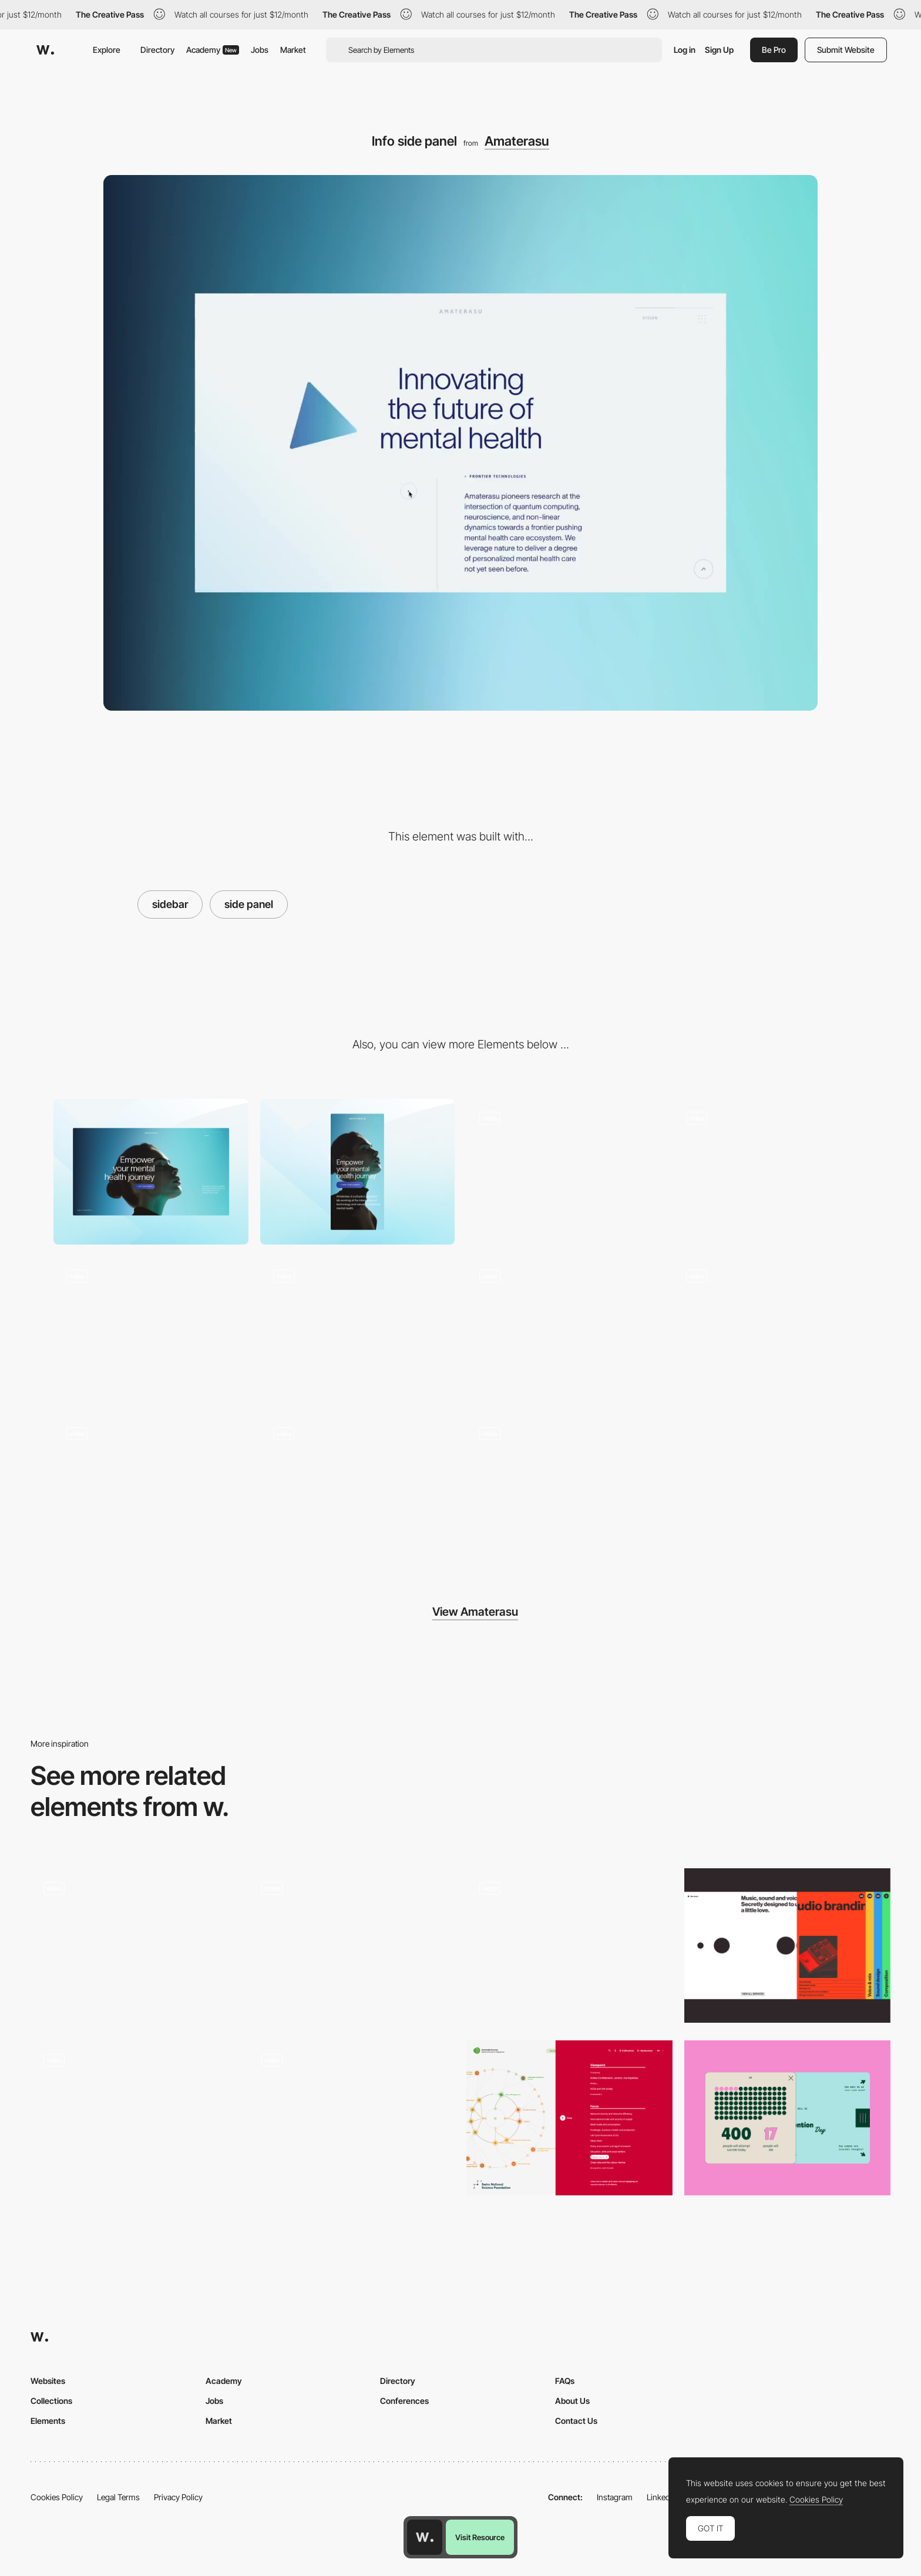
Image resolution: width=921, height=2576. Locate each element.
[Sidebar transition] (351, 1945)
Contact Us (576, 2421)
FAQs (564, 2381)
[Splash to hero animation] (770, 1172)
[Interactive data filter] (569, 2117)
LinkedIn (662, 2497)
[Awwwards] (45, 50)
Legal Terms (118, 2497)
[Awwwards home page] (424, 2537)
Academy (212, 50)
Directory (157, 50)
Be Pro (774, 50)
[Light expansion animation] (563, 1487)
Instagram (615, 2497)
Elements (48, 2421)
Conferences (404, 2401)
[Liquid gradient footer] (150, 1329)
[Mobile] (357, 1172)
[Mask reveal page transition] (563, 1329)
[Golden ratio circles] (357, 1487)
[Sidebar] (787, 1945)
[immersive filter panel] (569, 1945)
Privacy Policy (178, 2497)
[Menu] (563, 1172)
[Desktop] (150, 1172)
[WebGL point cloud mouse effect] (357, 1329)
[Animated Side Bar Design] (134, 1945)
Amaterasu (517, 140)
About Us (572, 2401)
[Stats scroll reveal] (150, 1487)
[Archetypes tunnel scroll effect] (770, 1329)
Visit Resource (480, 2537)
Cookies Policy (57, 2497)
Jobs (259, 50)
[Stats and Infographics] (787, 2117)
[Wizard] (351, 2117)
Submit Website (846, 50)
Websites (48, 2381)
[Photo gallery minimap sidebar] (134, 2110)
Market (293, 50)
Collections (51, 2401)
